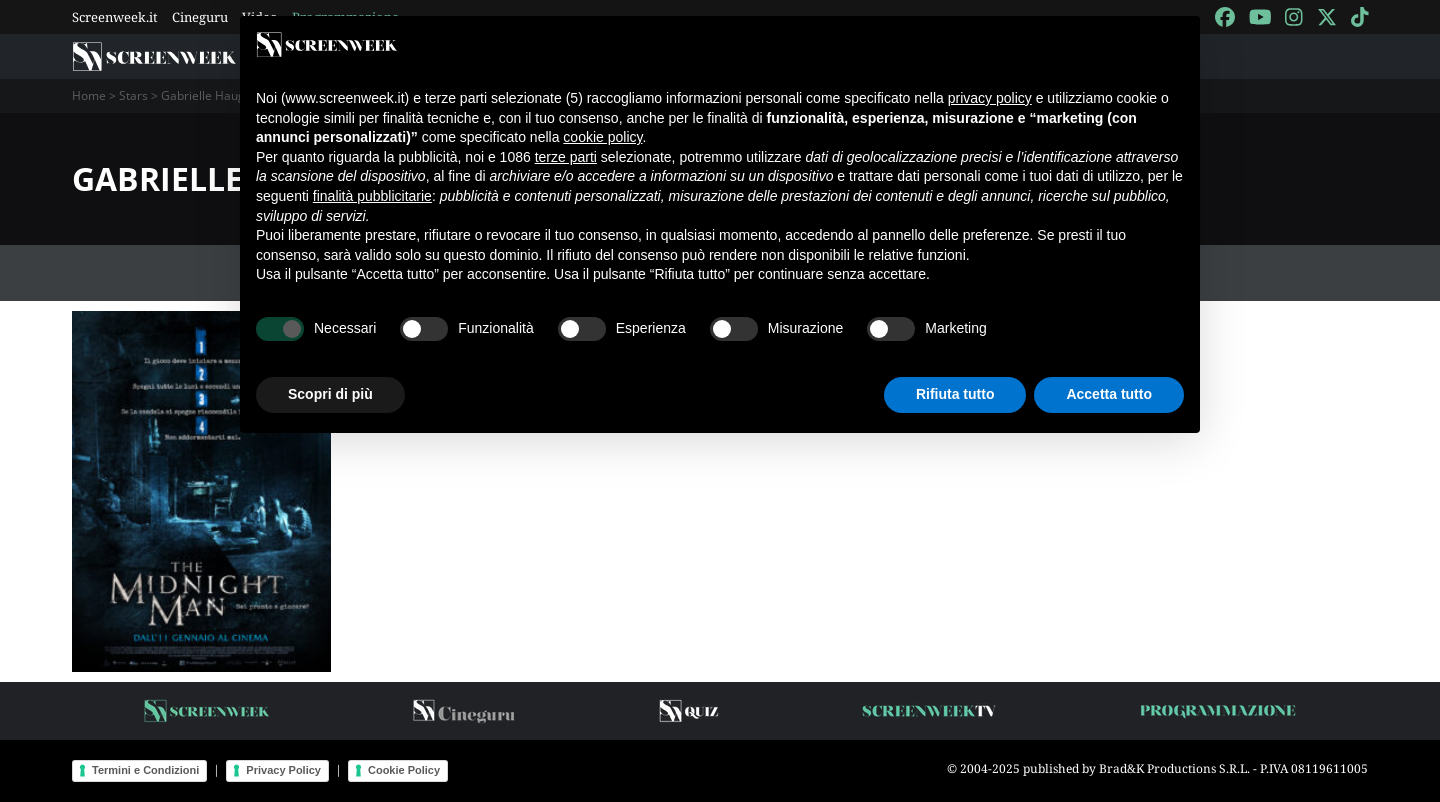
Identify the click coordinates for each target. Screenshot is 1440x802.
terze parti (566, 157)
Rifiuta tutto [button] (955, 394)
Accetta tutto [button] (1109, 394)
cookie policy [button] (602, 137)
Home (89, 95)
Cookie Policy (404, 770)
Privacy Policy (283, 770)
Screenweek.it (115, 17)
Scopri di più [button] (330, 394)
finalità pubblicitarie (372, 196)
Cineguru (200, 17)
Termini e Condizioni (145, 770)
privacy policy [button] (990, 98)
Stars (133, 95)
